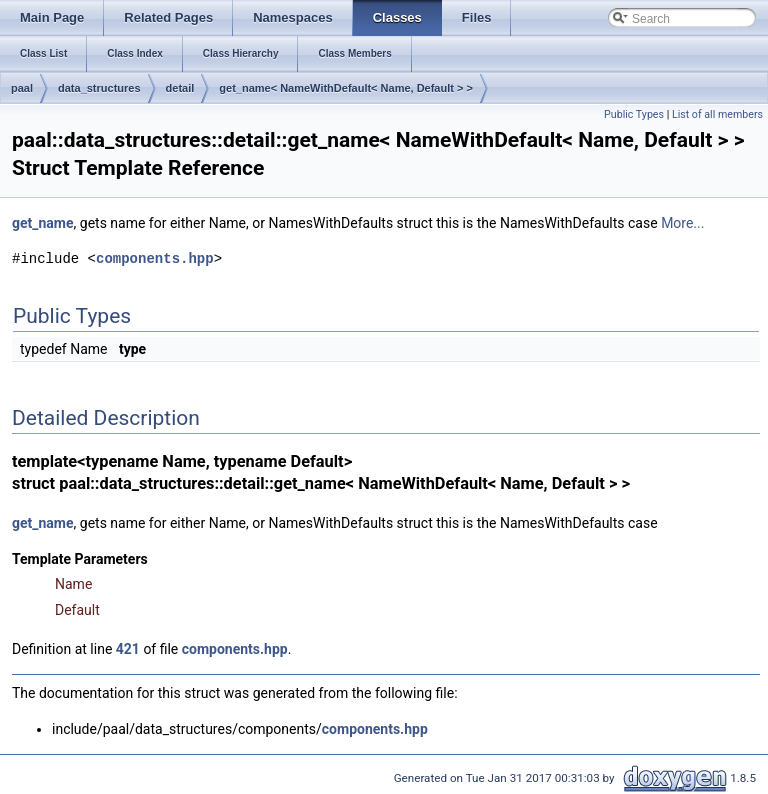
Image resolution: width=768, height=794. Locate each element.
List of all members (717, 114)
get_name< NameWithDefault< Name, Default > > (346, 88)
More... (682, 223)
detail (180, 88)
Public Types (634, 114)
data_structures (99, 88)
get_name (43, 223)
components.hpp (155, 258)
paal (22, 88)
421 (128, 649)
